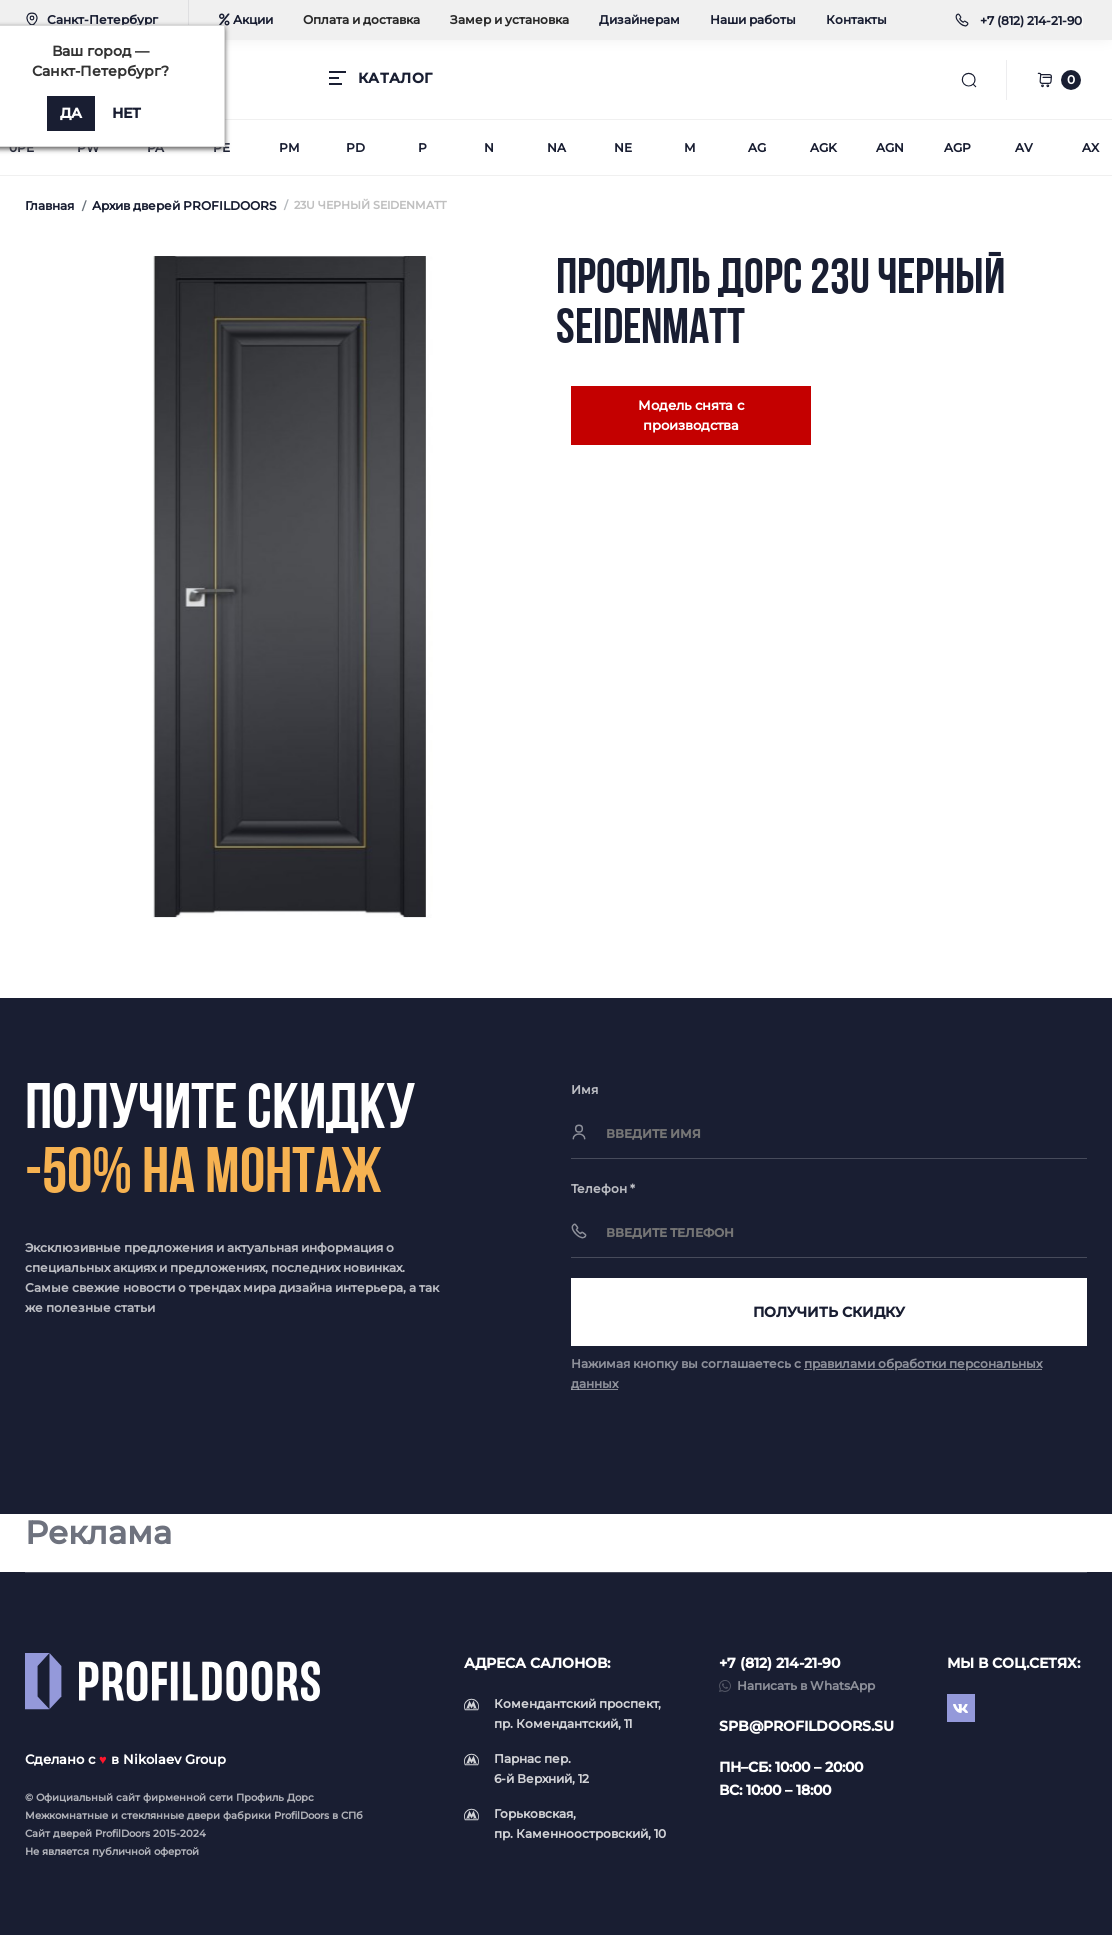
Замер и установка (509, 19)
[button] (1031, 20)
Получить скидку (829, 1313)
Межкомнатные (66, 1818)
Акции (246, 19)
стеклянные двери (170, 1818)
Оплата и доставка (361, 19)
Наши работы (753, 19)
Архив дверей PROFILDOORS (184, 205)
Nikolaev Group (174, 1762)
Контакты (856, 19)
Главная (49, 205)
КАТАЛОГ (395, 78)
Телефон (603, 1188)
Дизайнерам (639, 19)
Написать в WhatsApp (806, 1688)
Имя (584, 1089)
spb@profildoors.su (806, 1729)
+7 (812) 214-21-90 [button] (779, 1666)
